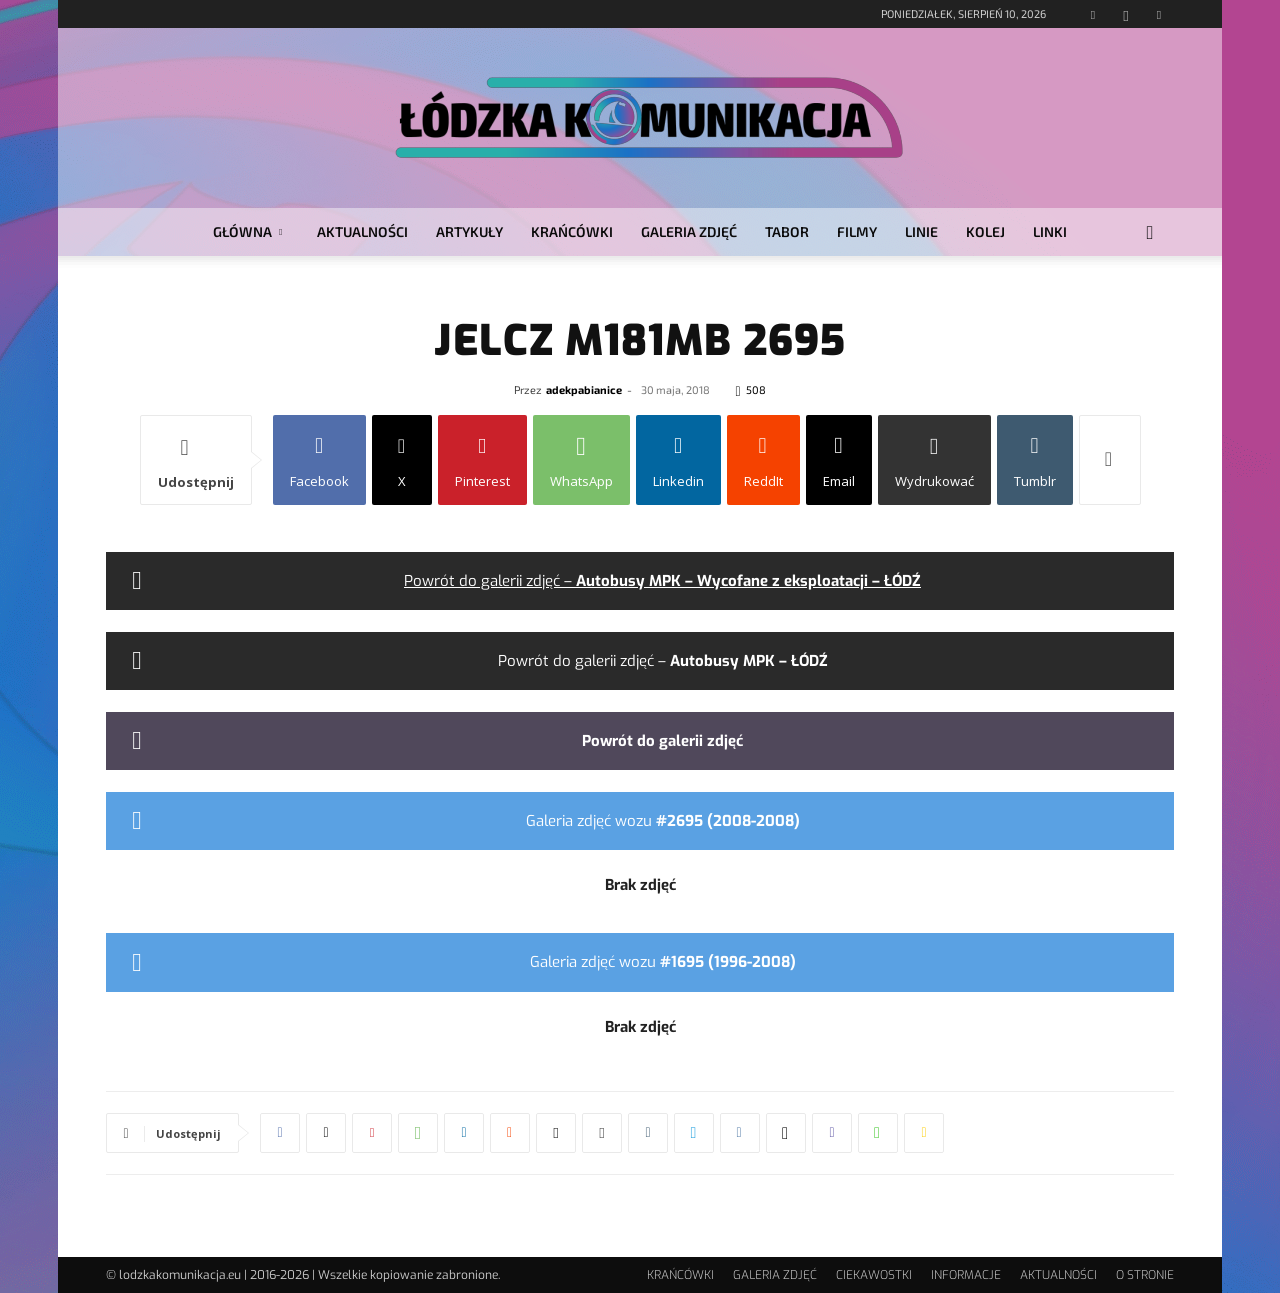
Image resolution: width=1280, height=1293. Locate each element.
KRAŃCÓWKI (572, 231)
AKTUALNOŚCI (362, 231)
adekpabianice (584, 389)
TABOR (787, 231)
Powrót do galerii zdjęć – (662, 581)
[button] (1150, 233)
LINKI (1050, 231)
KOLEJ (985, 231)
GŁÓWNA (247, 231)
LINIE (921, 231)
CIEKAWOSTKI (874, 1275)
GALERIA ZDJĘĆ (689, 231)
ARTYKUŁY (469, 231)
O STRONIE (1145, 1275)
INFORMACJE (966, 1275)
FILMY (857, 231)
